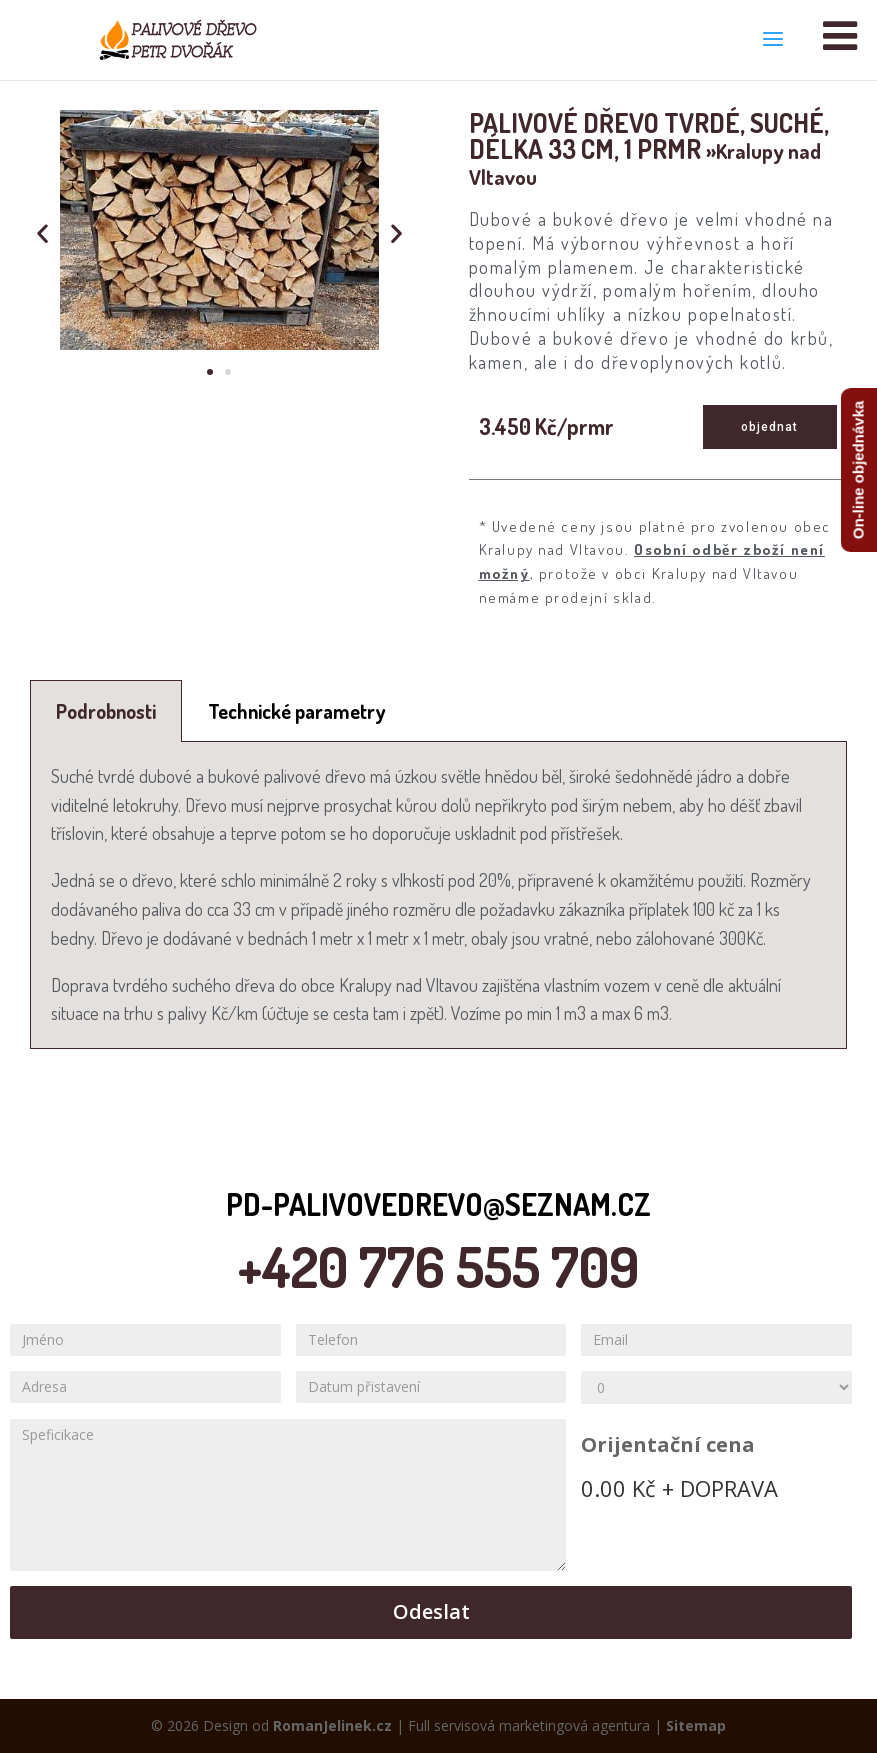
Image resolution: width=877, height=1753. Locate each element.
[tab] (106, 711)
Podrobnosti (106, 711)
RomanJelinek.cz (332, 1725)
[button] (210, 372)
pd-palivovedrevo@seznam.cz (438, 1204)
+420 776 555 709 (438, 1266)
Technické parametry (296, 711)
